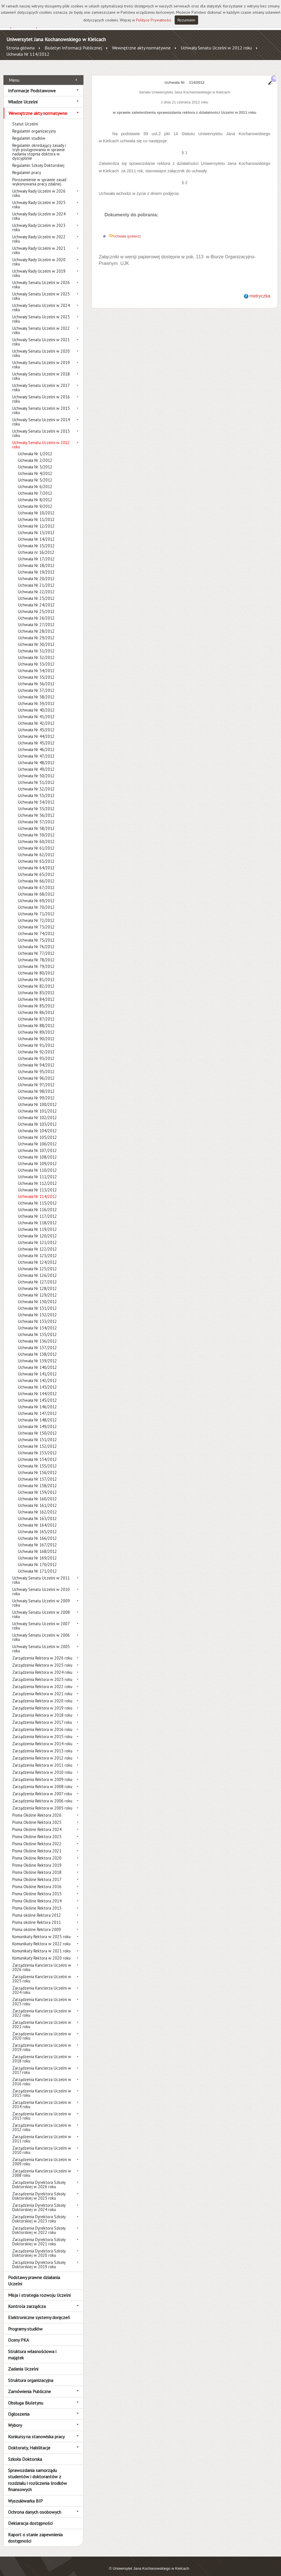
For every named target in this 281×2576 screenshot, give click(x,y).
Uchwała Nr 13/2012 (36, 526)
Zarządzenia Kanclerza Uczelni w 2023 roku (41, 1995)
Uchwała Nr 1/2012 (35, 447)
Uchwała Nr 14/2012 (36, 533)
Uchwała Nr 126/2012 (37, 1269)
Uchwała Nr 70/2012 (36, 901)
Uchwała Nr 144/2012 (37, 1387)
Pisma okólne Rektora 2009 (36, 1923)
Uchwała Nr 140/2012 (37, 1361)
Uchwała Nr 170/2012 (37, 1558)
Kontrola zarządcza (27, 2300)
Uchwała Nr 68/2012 (36, 887)
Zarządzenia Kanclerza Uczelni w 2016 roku (41, 2075)
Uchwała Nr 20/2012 (36, 572)
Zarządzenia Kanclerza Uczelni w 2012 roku (41, 2121)
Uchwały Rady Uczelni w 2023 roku (38, 221)
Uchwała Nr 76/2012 (36, 940)
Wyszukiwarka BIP (25, 2494)
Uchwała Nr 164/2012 (37, 1518)
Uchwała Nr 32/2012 (36, 651)
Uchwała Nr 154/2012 (37, 1453)
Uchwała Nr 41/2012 (36, 710)
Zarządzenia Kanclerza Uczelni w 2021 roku (41, 2018)
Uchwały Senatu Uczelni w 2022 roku (41, 324)
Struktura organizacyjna (30, 2374)
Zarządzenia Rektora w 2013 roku (42, 1744)
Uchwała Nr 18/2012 (36, 559)
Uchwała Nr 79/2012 (36, 960)
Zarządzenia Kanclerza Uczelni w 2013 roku (41, 2109)
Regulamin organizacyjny (34, 124)
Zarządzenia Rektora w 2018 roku (42, 1709)
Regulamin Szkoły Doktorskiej (38, 159)
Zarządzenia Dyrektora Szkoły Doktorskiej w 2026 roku (38, 2178)
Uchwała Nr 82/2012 (36, 980)
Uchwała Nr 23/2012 (36, 592)
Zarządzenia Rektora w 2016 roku (42, 1723)
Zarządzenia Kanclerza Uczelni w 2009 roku (41, 2155)
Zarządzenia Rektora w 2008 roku (42, 1780)
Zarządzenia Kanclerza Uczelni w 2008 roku (41, 2167)
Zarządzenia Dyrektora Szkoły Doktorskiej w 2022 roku (38, 2224)
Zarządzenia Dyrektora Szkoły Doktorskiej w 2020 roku (38, 2247)
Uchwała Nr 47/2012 (36, 749)
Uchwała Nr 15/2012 (36, 539)
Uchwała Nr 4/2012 (35, 467)
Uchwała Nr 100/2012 (37, 1098)
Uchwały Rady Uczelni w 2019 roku (38, 267)
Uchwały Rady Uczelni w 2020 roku (38, 255)
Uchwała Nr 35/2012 (36, 671)
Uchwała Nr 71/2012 (36, 907)
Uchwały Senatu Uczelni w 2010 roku (41, 1585)
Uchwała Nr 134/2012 (37, 1321)
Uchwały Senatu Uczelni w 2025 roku (41, 290)
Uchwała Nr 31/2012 (36, 644)
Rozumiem (186, 20)
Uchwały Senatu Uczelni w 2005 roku (41, 1642)
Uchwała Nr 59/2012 (36, 828)
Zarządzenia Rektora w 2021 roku (42, 1687)
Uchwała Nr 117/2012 (37, 1210)
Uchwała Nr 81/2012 (36, 973)
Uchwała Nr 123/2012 (37, 1249)
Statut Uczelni (25, 117)
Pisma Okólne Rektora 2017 (36, 1873)
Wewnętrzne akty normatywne (141, 48)
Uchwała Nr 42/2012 (36, 717)
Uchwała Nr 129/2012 (37, 1288)
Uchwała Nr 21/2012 (36, 579)
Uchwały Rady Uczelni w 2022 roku (38, 232)
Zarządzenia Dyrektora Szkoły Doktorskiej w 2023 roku (38, 2212)
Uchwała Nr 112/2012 (37, 1177)
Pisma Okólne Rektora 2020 (36, 1851)
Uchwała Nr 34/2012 (36, 664)
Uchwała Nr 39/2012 (36, 697)
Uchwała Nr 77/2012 (36, 947)
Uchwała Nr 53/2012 (36, 789)
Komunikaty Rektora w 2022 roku (41, 1937)
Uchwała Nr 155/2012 (37, 1459)
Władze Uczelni (22, 95)
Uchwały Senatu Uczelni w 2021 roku (41, 335)
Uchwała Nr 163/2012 (37, 1512)
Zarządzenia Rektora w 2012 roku (42, 1751)
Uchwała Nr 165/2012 (37, 1525)
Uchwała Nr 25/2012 (36, 605)
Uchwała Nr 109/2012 (37, 1157)
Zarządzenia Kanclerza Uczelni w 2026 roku (41, 1961)
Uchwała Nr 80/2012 (36, 966)
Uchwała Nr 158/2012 (37, 1479)
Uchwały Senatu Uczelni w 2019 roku (41, 358)
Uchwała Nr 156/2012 (37, 1466)
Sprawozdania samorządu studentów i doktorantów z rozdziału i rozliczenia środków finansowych (37, 2473)
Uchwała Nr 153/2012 (37, 1446)
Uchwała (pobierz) (127, 230)
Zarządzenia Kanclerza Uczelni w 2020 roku (41, 2029)
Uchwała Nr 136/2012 (37, 1334)
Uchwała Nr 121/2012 (37, 1236)
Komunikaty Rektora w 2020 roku (41, 1951)
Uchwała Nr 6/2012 (35, 480)
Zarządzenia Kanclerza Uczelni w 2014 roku (41, 2098)
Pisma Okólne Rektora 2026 (36, 1809)
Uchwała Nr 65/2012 (36, 868)
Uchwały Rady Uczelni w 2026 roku (38, 187)
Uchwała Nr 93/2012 (36, 1052)
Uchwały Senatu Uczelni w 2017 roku (40, 381)
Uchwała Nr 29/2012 (36, 631)
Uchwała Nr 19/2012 (36, 565)
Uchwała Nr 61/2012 (36, 841)
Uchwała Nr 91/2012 (36, 1039)
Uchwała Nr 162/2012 (37, 1505)
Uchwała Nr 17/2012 (36, 552)
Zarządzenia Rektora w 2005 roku (42, 1801)
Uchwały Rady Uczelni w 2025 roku (38, 198)
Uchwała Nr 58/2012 (36, 822)
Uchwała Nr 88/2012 (36, 1019)
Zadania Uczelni (23, 2362)
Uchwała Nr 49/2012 (36, 763)
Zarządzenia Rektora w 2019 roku (42, 1701)
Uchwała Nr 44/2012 (36, 730)
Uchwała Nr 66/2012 (36, 874)
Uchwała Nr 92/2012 (36, 1045)
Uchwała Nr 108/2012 (37, 1150)
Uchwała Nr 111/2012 (37, 1170)
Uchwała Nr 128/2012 (37, 1282)
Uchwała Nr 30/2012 (36, 638)
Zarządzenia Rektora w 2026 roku (42, 1651)
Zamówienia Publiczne (29, 2385)
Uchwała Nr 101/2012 (37, 1104)
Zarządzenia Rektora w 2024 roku (42, 1666)
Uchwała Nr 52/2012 (36, 782)
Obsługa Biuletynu (25, 2396)
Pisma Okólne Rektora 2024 (36, 1823)
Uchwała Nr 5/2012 (35, 473)
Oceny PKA (18, 2334)
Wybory (15, 2419)
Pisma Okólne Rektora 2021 (36, 1844)
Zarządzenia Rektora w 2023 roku (42, 1673)
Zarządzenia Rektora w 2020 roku (42, 1694)
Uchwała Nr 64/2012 (36, 861)
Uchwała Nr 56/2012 (36, 809)
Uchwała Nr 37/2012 (36, 684)
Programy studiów (25, 2322)
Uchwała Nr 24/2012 (36, 598)
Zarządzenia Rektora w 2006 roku (42, 1794)
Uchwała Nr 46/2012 (36, 743)
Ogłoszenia (18, 2408)
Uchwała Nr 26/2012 (36, 611)
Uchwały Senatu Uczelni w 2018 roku (41, 370)
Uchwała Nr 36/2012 (36, 677)
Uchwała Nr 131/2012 (37, 1302)
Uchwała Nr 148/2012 (37, 1413)
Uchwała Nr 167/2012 (37, 1538)
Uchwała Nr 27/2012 (36, 618)
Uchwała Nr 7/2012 (35, 487)
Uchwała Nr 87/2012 (36, 1012)
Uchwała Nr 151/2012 (37, 1433)
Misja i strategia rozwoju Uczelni (39, 2288)
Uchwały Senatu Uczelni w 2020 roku (41, 347)
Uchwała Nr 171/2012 (37, 1564)
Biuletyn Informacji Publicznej (73, 48)
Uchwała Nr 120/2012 (37, 1229)
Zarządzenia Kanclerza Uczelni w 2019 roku (41, 2041)
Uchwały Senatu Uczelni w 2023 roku (41, 312)
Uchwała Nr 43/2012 (36, 723)
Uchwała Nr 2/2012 (35, 454)
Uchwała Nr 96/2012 (36, 1072)
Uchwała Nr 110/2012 (37, 1164)
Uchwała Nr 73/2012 (36, 920)
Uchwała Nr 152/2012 (37, 1440)
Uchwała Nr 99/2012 (36, 1091)
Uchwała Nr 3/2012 (35, 460)
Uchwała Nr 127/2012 (37, 1275)
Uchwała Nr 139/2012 (37, 1354)
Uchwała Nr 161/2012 (37, 1499)
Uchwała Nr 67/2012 (36, 881)
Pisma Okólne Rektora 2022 (36, 1837)
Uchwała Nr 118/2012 (37, 1216)
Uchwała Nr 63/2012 (36, 855)
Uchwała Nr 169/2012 (37, 1551)
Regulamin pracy (26, 166)
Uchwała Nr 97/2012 (36, 1078)
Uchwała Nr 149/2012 (37, 1420)
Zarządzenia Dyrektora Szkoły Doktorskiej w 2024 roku (38, 2201)
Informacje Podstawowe (32, 84)
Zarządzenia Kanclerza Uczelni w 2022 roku (41, 2007)
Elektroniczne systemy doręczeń (39, 2311)
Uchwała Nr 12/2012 (36, 519)
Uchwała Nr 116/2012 (37, 1203)
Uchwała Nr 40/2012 (36, 703)
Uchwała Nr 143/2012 (37, 1380)
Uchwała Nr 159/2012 (37, 1486)
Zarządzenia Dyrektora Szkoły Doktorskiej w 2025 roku (38, 2189)
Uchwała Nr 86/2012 (36, 1006)
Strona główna (20, 48)
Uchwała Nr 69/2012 (36, 894)
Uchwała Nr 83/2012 (36, 986)
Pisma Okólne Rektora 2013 (36, 1901)
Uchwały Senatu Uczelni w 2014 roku (41, 415)
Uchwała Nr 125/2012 (37, 1262)
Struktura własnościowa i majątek (32, 2348)
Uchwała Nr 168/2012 (37, 1545)
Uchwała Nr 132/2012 (37, 1308)
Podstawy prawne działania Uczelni (34, 2274)
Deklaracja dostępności (30, 2517)
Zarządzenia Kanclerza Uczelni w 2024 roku (41, 1984)
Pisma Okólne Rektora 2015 (36, 1887)
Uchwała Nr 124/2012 (37, 1256)
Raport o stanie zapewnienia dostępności (35, 2531)
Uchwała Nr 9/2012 (35, 500)
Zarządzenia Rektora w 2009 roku (42, 1773)
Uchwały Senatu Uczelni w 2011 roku (41, 1574)
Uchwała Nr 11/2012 (36, 513)
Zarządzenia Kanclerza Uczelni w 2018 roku (41, 2052)
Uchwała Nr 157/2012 (37, 1472)
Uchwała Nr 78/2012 (36, 953)
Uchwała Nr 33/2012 (36, 657)
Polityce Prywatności (153, 20)
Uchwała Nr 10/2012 (36, 506)
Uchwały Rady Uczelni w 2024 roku (38, 210)
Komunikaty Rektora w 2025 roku (41, 1930)
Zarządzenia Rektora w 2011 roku (42, 1759)
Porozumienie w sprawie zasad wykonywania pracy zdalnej (39, 175)
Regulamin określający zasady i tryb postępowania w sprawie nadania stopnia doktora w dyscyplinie (39, 145)
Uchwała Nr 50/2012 (36, 769)
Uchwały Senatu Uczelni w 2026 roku (41, 278)
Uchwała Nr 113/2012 (37, 1183)
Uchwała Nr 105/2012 (37, 1131)
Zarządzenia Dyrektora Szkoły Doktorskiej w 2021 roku (38, 2235)
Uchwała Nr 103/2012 (37, 1118)
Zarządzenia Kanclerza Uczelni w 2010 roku (41, 2144)
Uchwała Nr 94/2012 (36, 1058)
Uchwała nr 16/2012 (36, 546)
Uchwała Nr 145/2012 (37, 1394)
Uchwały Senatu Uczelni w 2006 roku (41, 1631)
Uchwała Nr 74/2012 (36, 927)
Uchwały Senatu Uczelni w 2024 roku (41, 301)
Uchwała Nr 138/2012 (37, 1348)
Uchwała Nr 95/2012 (36, 1065)
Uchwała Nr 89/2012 (36, 1026)
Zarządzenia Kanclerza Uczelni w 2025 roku (41, 1972)
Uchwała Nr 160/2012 (37, 1492)
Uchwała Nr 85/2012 (36, 999)
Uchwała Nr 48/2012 (36, 756)
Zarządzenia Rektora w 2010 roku (42, 1766)
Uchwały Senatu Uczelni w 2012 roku (216, 48)
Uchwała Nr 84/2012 (36, 993)
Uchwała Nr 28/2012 (36, 625)
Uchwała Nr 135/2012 (37, 1328)
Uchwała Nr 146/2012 (37, 1400)
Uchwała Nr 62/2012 (36, 848)
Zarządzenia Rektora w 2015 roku (42, 1730)
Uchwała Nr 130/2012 (37, 1295)
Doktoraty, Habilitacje (29, 2441)
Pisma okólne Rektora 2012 (36, 1909)
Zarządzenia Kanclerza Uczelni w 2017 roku (41, 2064)
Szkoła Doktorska (25, 2452)
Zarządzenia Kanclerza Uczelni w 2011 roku (41, 2132)
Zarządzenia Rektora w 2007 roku (42, 1787)
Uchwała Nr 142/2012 (37, 1374)
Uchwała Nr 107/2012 (37, 1144)
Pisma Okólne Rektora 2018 (36, 1866)
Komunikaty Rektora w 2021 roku (41, 1944)
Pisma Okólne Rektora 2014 (36, 1894)
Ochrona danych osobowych (34, 2506)
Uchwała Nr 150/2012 (37, 1426)
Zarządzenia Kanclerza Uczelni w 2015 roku (41, 2087)
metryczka (260, 289)
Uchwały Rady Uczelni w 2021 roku (38, 244)
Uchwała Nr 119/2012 (37, 1223)
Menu (14, 73)
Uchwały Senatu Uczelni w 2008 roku (41, 1608)
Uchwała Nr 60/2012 (36, 835)
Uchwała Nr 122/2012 (37, 1242)
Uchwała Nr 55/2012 (36, 802)
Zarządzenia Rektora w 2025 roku (42, 1659)
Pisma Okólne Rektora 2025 (36, 1816)
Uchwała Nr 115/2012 (37, 1196)
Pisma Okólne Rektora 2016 (36, 1880)
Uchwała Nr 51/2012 (36, 776)
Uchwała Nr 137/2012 (37, 1341)
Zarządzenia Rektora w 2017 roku (42, 1716)
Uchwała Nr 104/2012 (37, 1124)
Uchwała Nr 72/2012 (36, 914)
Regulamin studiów (28, 132)
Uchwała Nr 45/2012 (36, 736)
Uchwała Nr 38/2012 (36, 690)
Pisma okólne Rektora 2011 (36, 1916)
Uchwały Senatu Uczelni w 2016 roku (41, 393)
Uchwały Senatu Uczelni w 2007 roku (40, 1619)
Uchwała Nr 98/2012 (36, 1085)
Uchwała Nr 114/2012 (27, 54)
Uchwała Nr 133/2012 (37, 1315)
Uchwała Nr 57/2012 (36, 815)
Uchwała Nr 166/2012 (37, 1532)
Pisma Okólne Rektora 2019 (36, 1859)
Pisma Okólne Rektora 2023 (36, 1830)
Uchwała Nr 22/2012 (36, 585)
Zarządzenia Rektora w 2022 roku (42, 1680)
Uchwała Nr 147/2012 (37, 1407)
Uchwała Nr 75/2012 (36, 933)
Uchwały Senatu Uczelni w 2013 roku (41, 427)
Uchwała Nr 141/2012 (37, 1367)
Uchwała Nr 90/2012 (36, 1032)
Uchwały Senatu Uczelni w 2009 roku (41, 1596)
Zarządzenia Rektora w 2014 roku (42, 1737)
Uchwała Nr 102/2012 (37, 1111)
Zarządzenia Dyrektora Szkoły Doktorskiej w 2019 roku (38, 2258)
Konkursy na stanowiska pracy (36, 2430)
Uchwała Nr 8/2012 (35, 493)
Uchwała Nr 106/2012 (37, 1137)
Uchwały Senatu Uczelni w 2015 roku (41, 404)
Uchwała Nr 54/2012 (36, 795)
